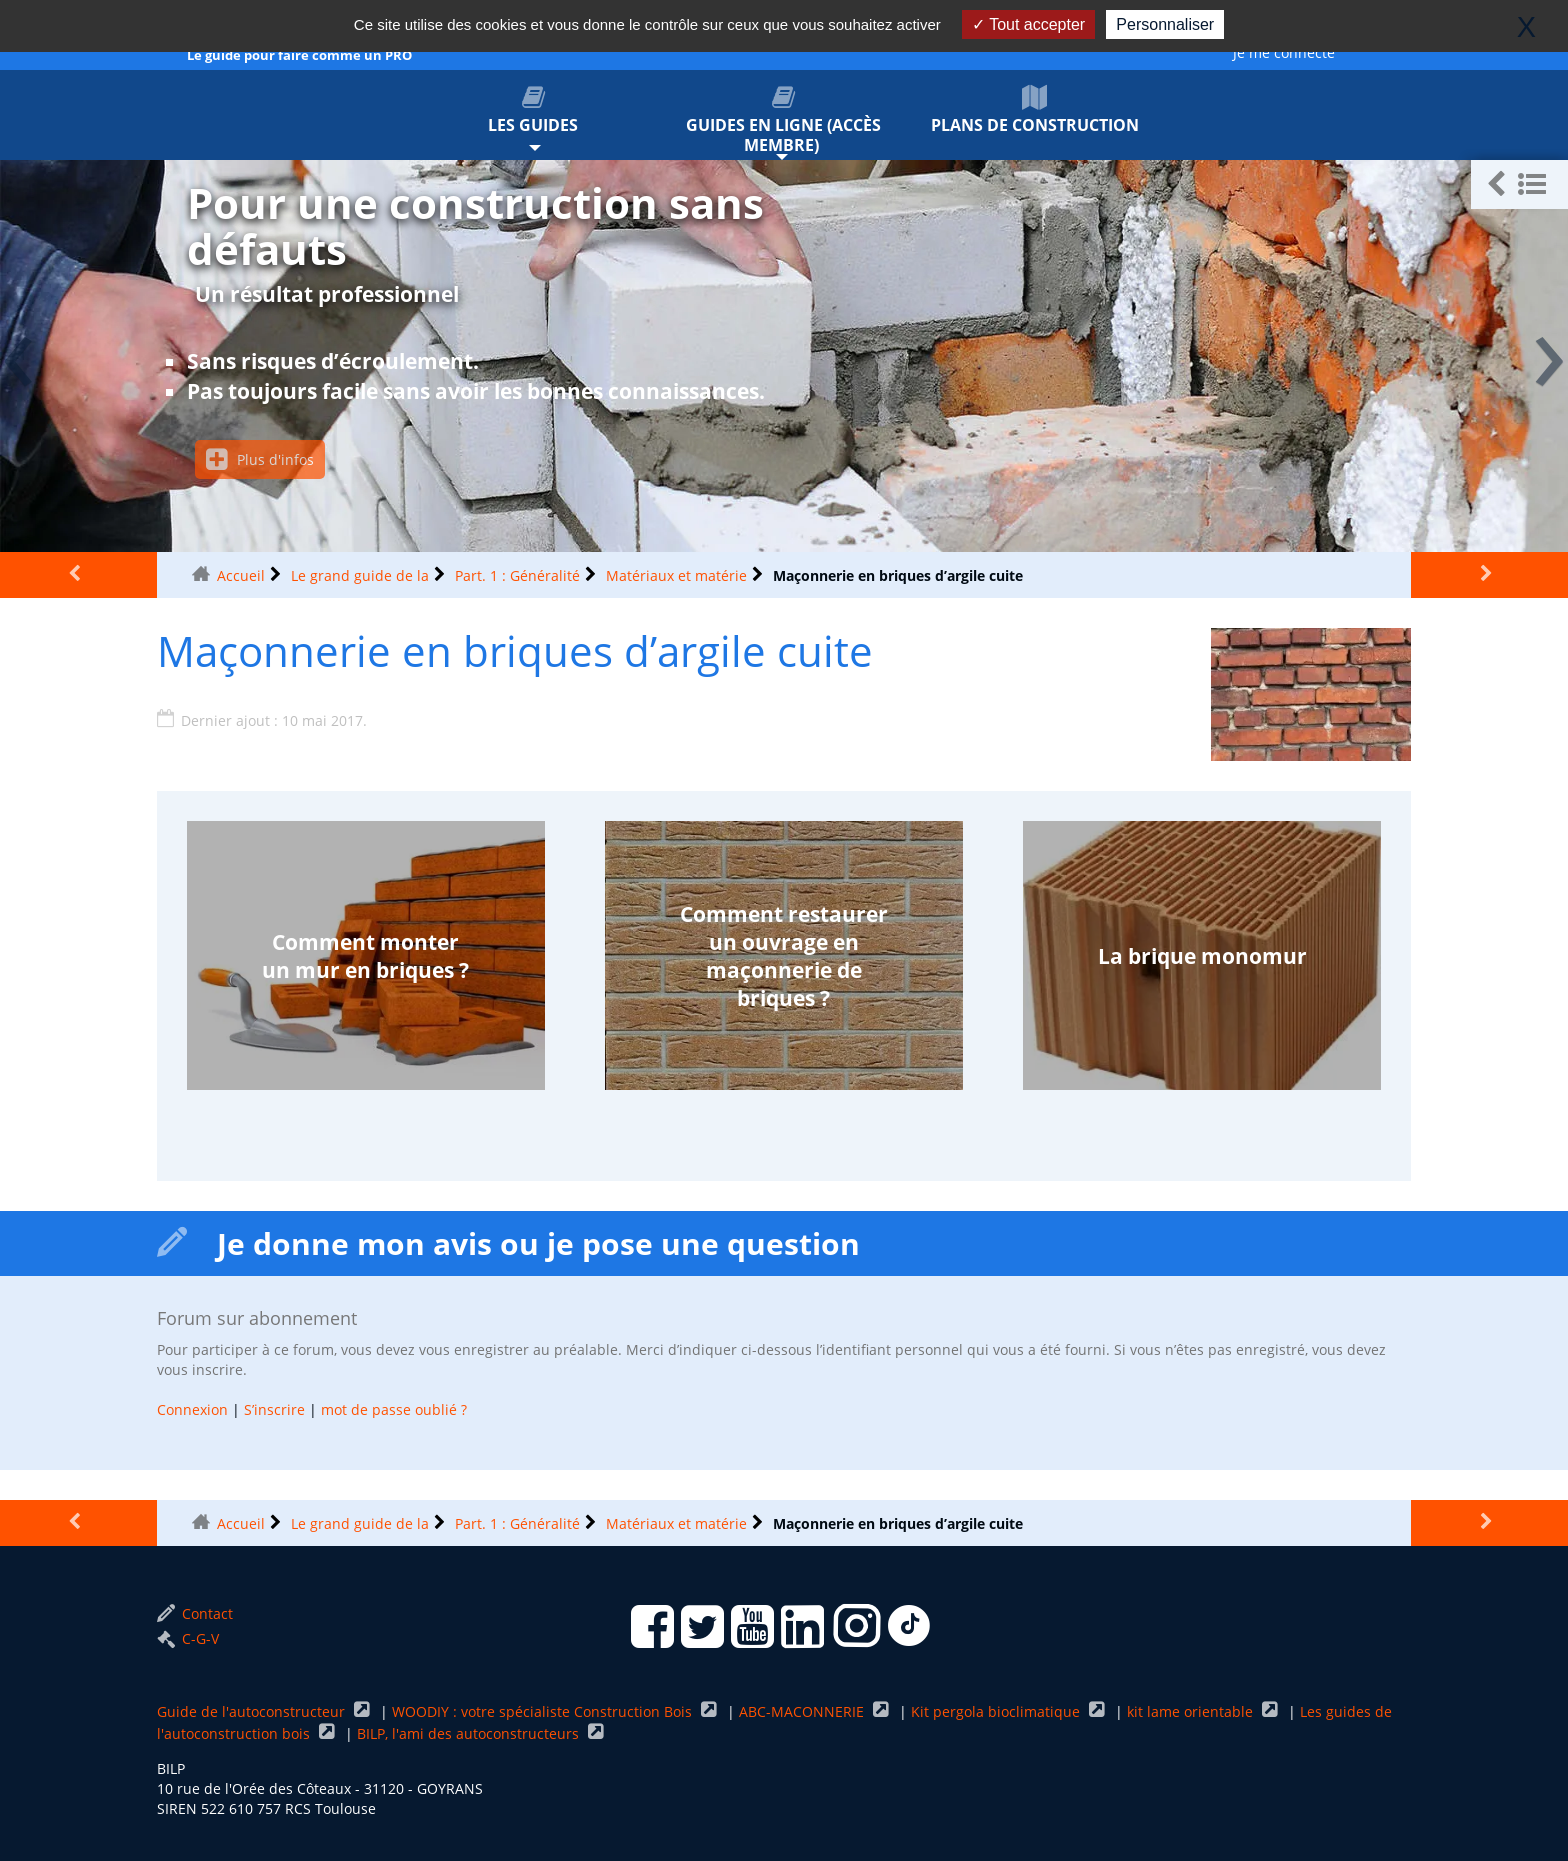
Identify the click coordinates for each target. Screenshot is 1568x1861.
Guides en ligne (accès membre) (784, 120)
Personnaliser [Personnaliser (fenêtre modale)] (1165, 24)
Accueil (241, 575)
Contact (195, 1613)
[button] (1519, 184)
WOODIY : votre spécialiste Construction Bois (544, 1711)
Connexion (192, 1409)
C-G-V (188, 1638)
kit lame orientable (1192, 1711)
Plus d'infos (260, 459)
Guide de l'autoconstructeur (253, 1711)
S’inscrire (274, 1409)
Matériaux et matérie (676, 575)
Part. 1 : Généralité (517, 575)
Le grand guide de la (360, 575)
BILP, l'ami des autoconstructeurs (470, 1733)
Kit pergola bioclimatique (997, 1711)
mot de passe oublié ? (394, 1409)
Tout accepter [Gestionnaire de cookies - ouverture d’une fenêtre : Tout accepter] (1028, 24)
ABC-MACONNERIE (803, 1711)
